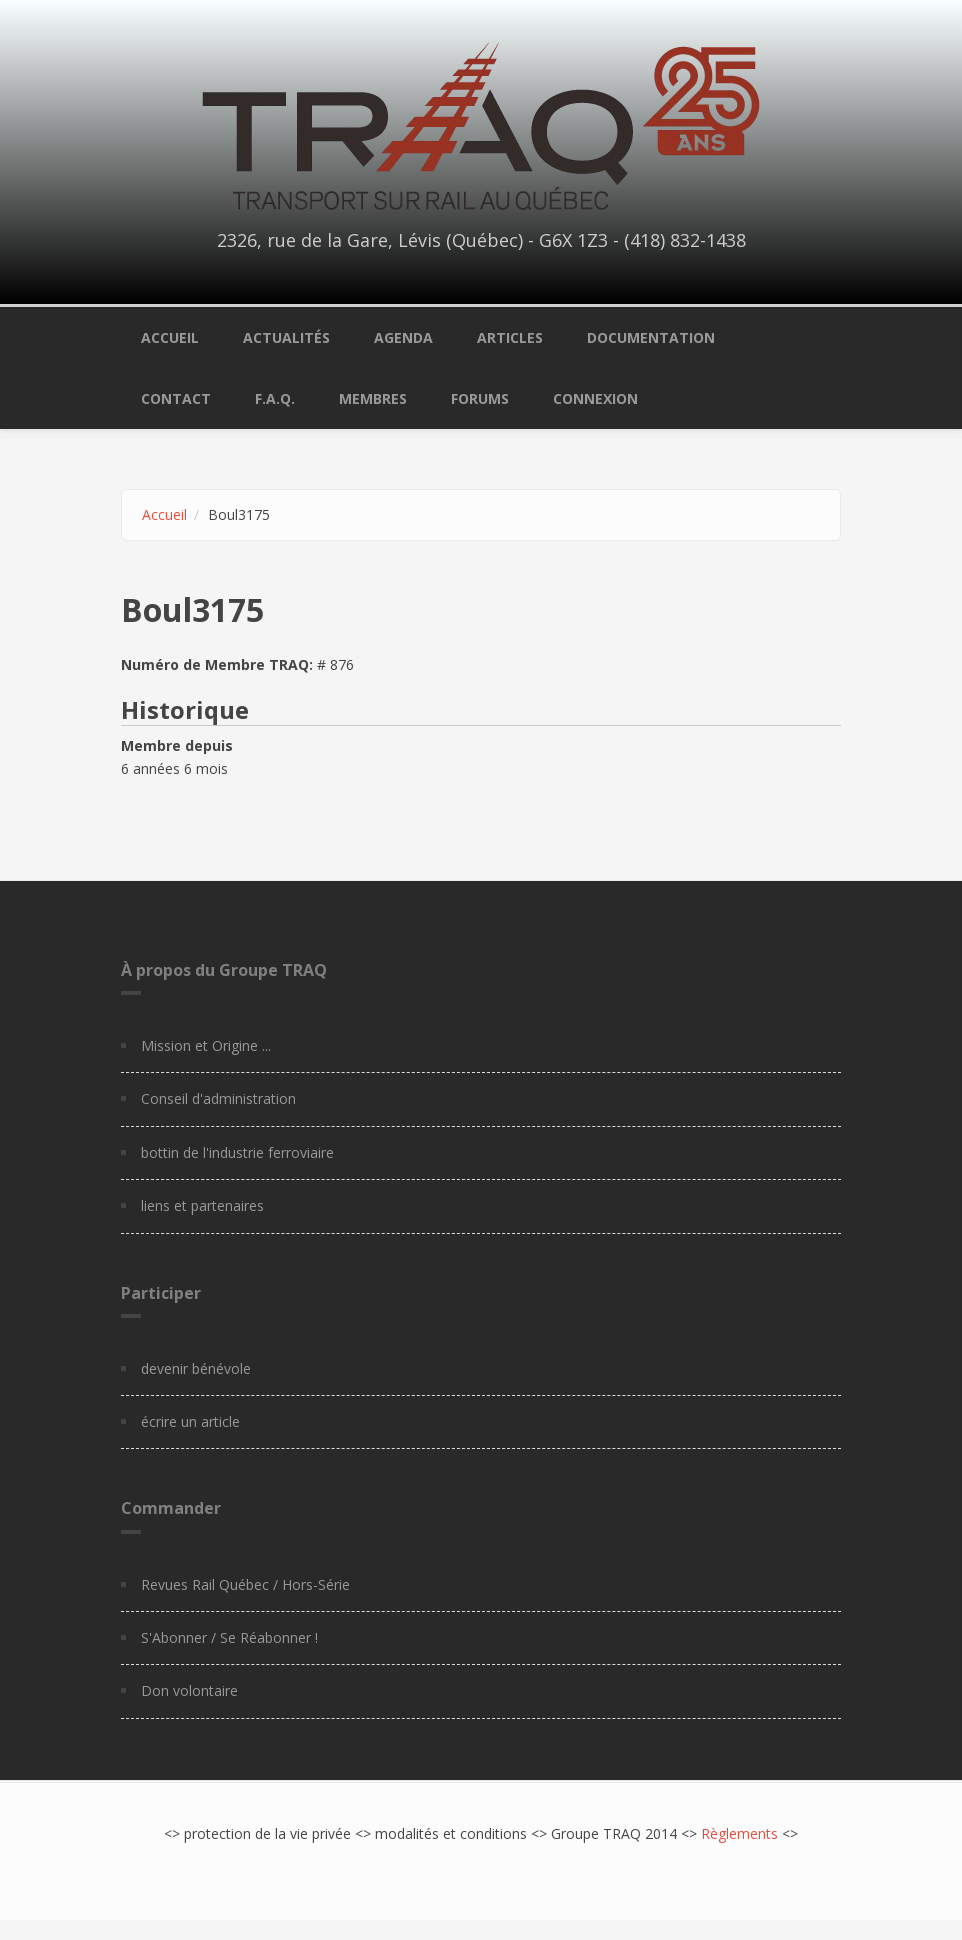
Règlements (739, 1833)
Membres (373, 398)
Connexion (595, 398)
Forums (480, 398)
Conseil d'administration (218, 1098)
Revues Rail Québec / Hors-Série (245, 1584)
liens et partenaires (202, 1205)
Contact (176, 398)
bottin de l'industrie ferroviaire (237, 1152)
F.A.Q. (275, 398)
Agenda (403, 337)
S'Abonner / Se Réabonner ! (229, 1637)
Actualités (286, 337)
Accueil (170, 337)
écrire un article (190, 1421)
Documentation (651, 337)
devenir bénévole (196, 1368)
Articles (510, 337)
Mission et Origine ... (206, 1045)
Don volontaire (189, 1690)
